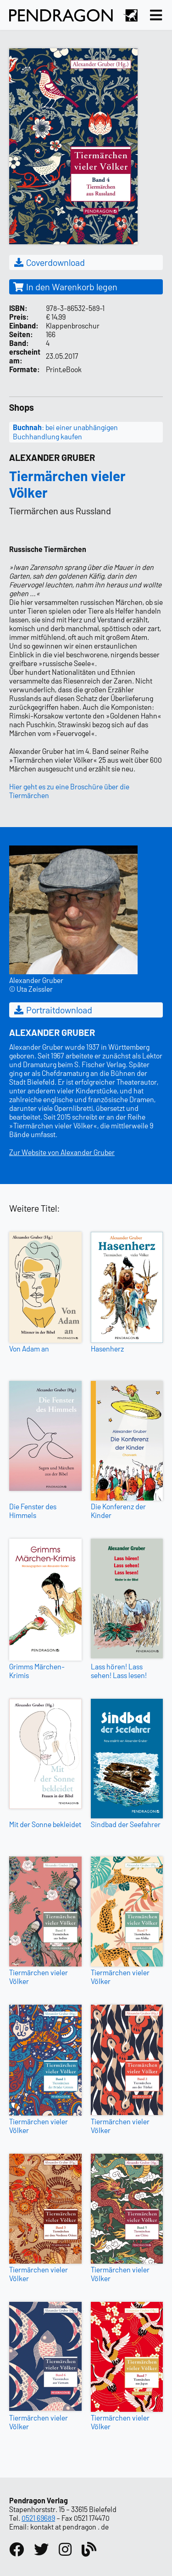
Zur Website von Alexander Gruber (62, 1152)
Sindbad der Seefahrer (126, 1824)
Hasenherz (107, 1348)
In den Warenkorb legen (65, 286)
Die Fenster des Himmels (32, 1510)
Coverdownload (49, 262)
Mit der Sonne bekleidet (45, 1824)
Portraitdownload (52, 1009)
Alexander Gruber (52, 457)
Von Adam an (29, 1348)
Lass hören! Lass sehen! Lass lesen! (119, 1670)
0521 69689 (38, 2517)
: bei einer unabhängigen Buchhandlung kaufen (65, 432)
